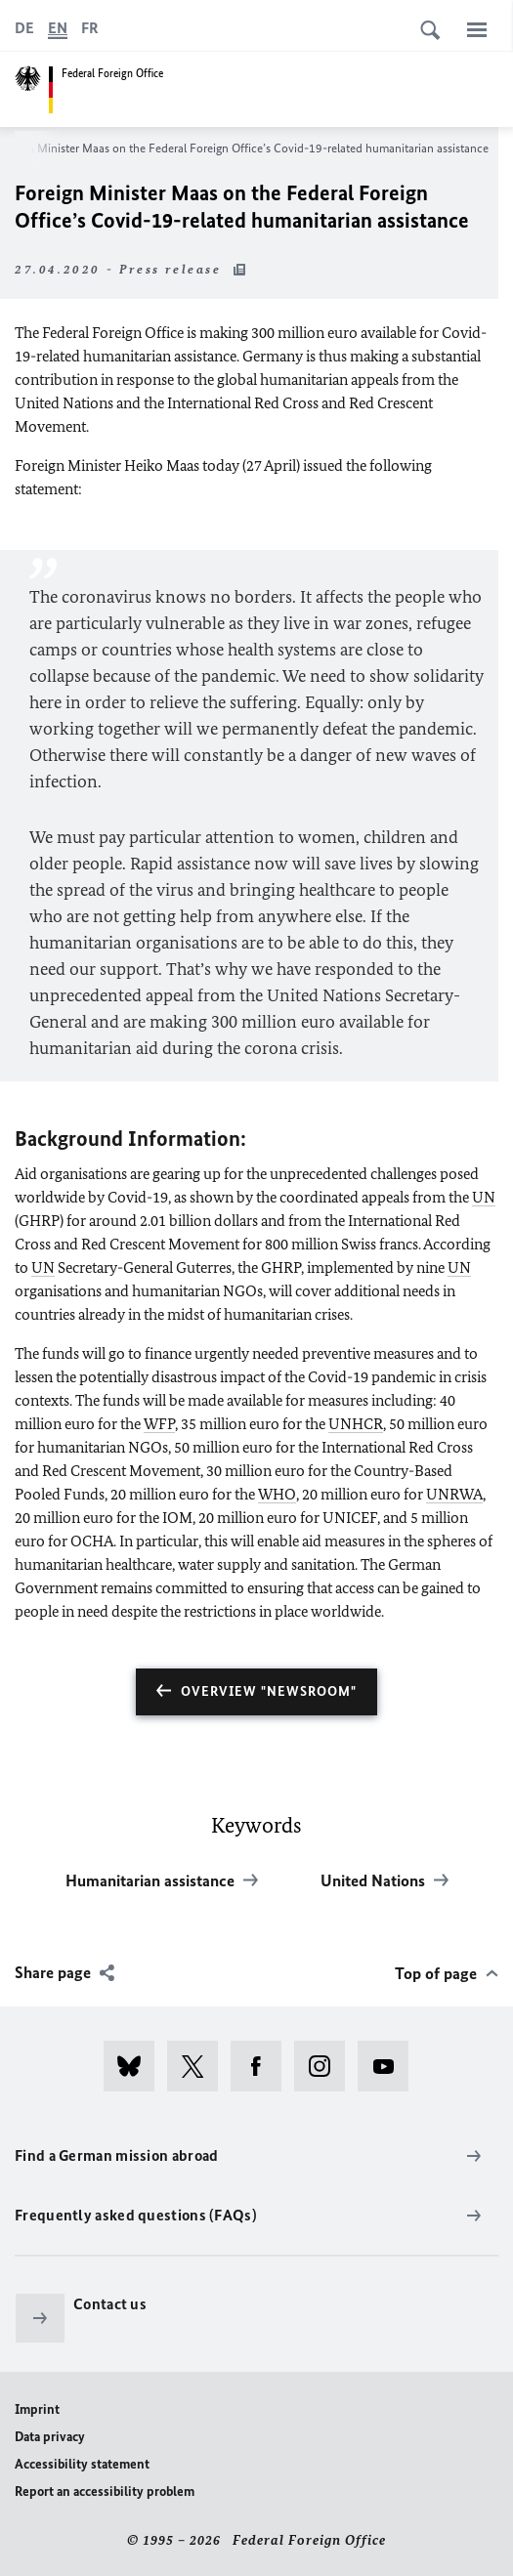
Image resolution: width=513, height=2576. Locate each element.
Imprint (37, 2409)
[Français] (90, 28)
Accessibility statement (82, 2464)
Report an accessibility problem (104, 2491)
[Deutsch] (24, 28)
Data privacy (50, 2436)
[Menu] (476, 29)
